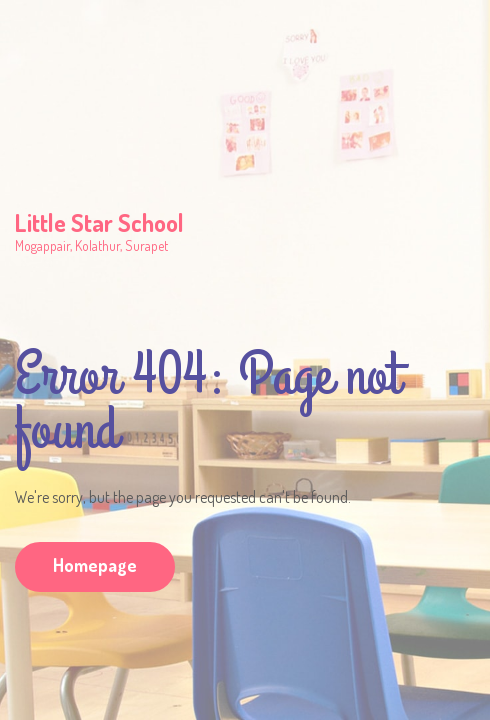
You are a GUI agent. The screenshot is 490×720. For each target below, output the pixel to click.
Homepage (95, 565)
